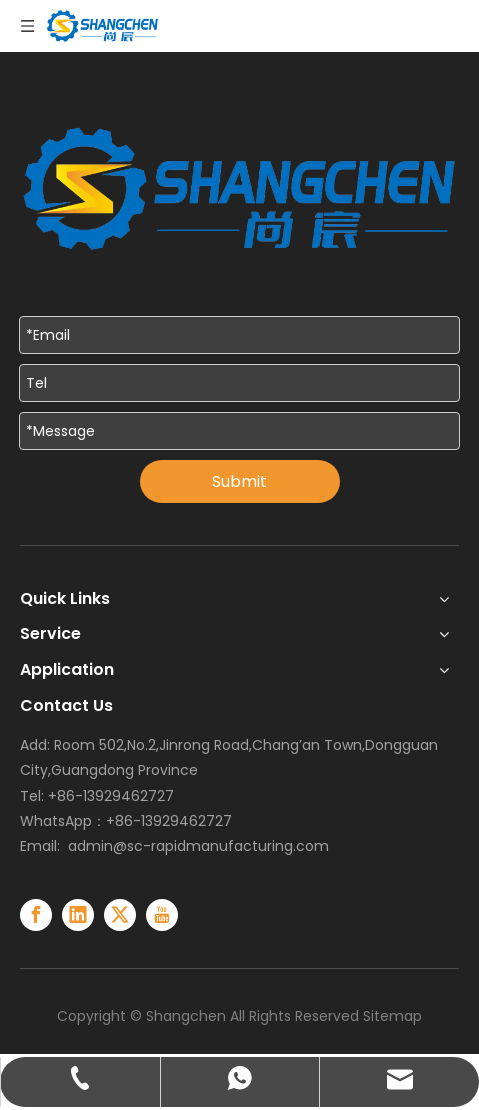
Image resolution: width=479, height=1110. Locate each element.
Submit (239, 481)
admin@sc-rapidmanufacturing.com (198, 846)
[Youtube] (162, 915)
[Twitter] (120, 915)
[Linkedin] (78, 915)
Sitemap (392, 1016)
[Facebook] (36, 915)
